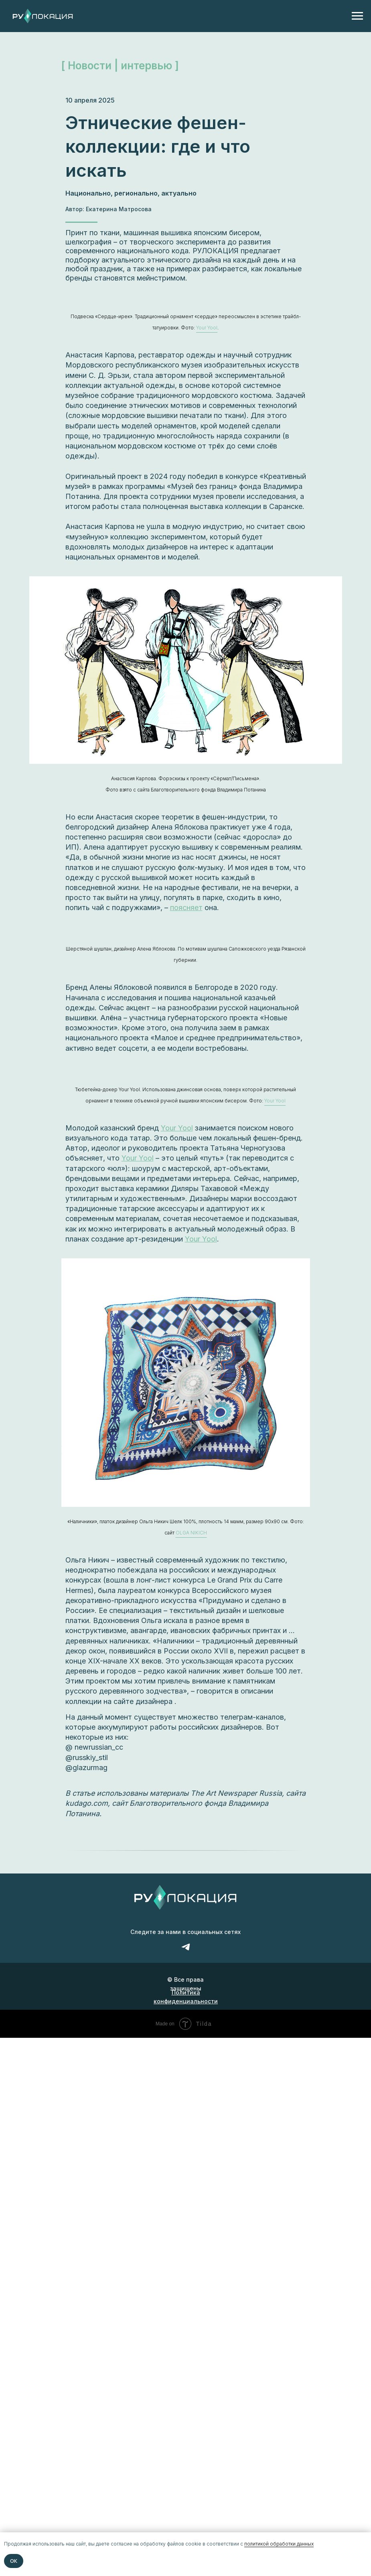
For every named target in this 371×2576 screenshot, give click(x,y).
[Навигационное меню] (357, 16)
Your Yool (177, 1128)
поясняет (186, 907)
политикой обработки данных (279, 2544)
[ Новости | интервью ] (120, 65)
